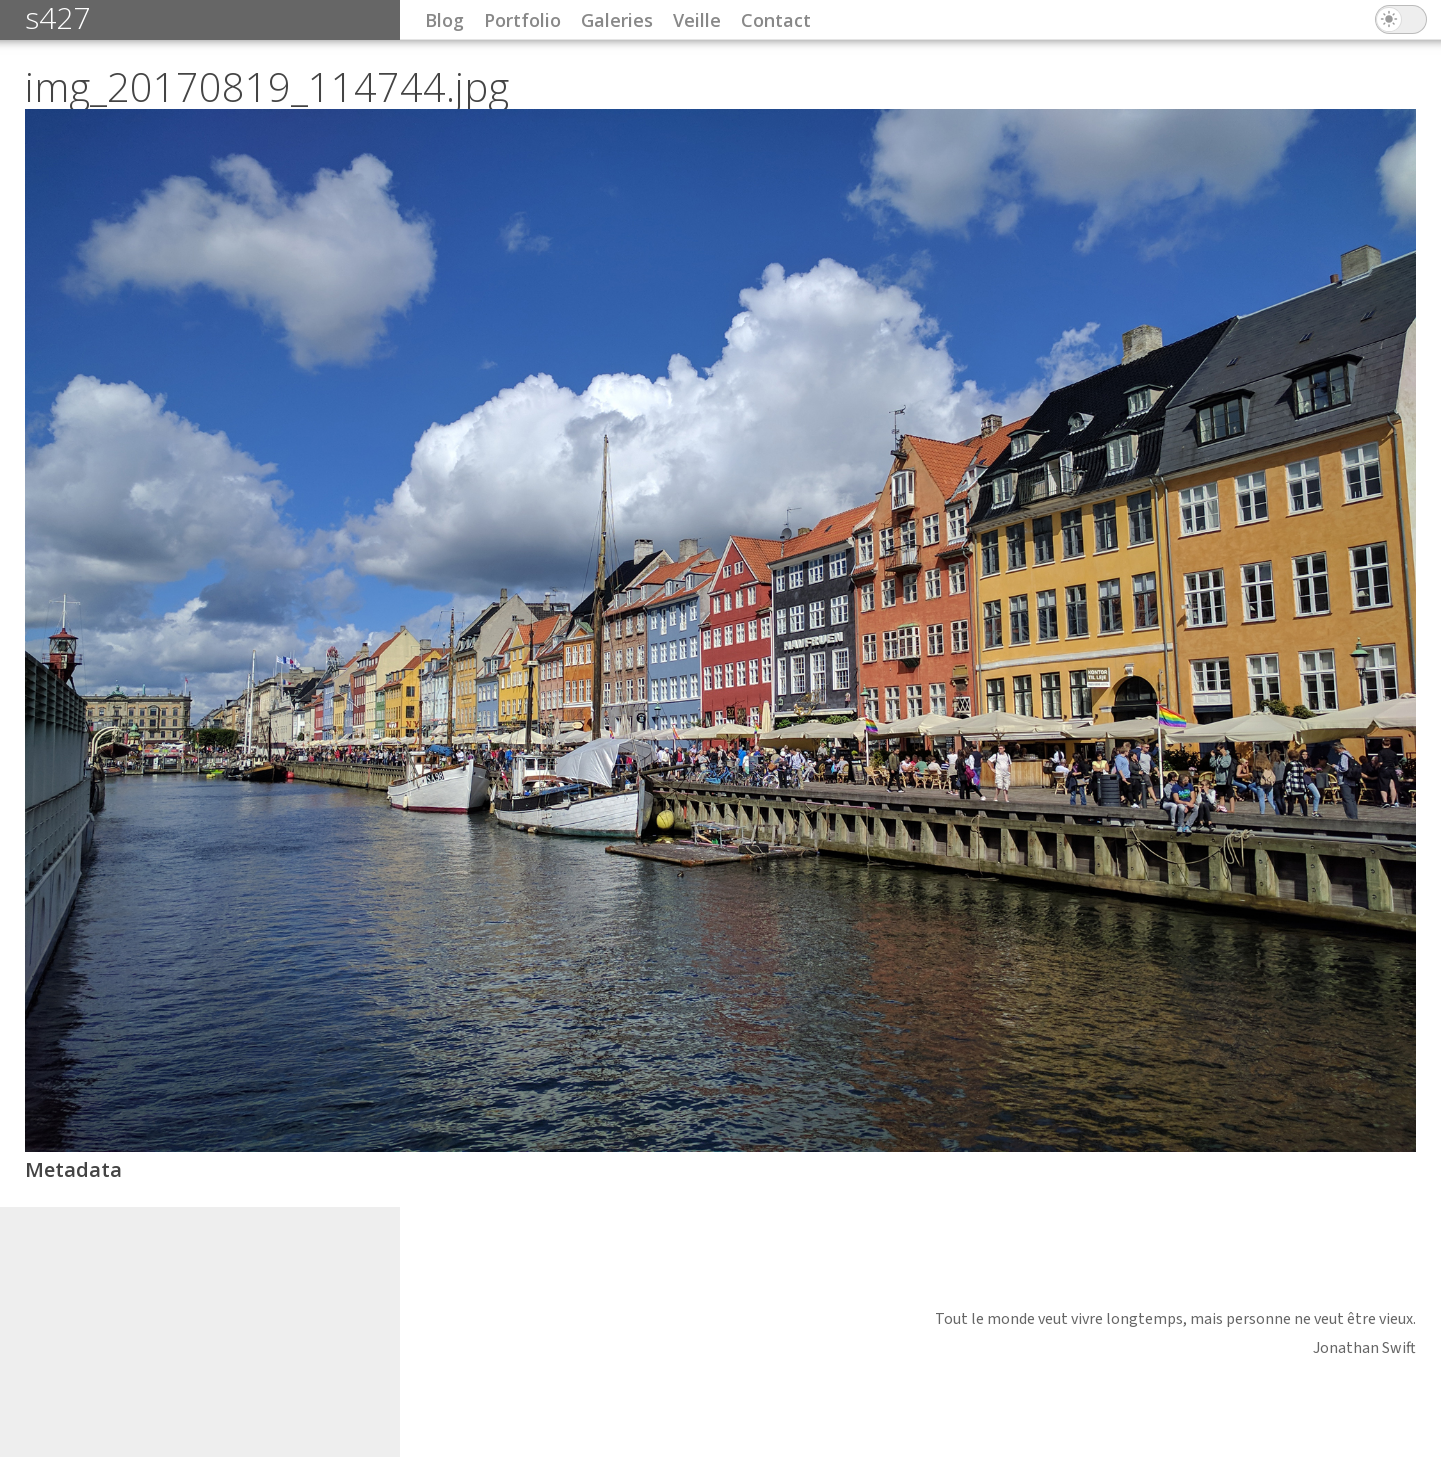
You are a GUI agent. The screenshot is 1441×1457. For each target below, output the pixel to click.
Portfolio (522, 20)
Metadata (73, 1169)
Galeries (617, 20)
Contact (776, 20)
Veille (697, 20)
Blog (444, 20)
